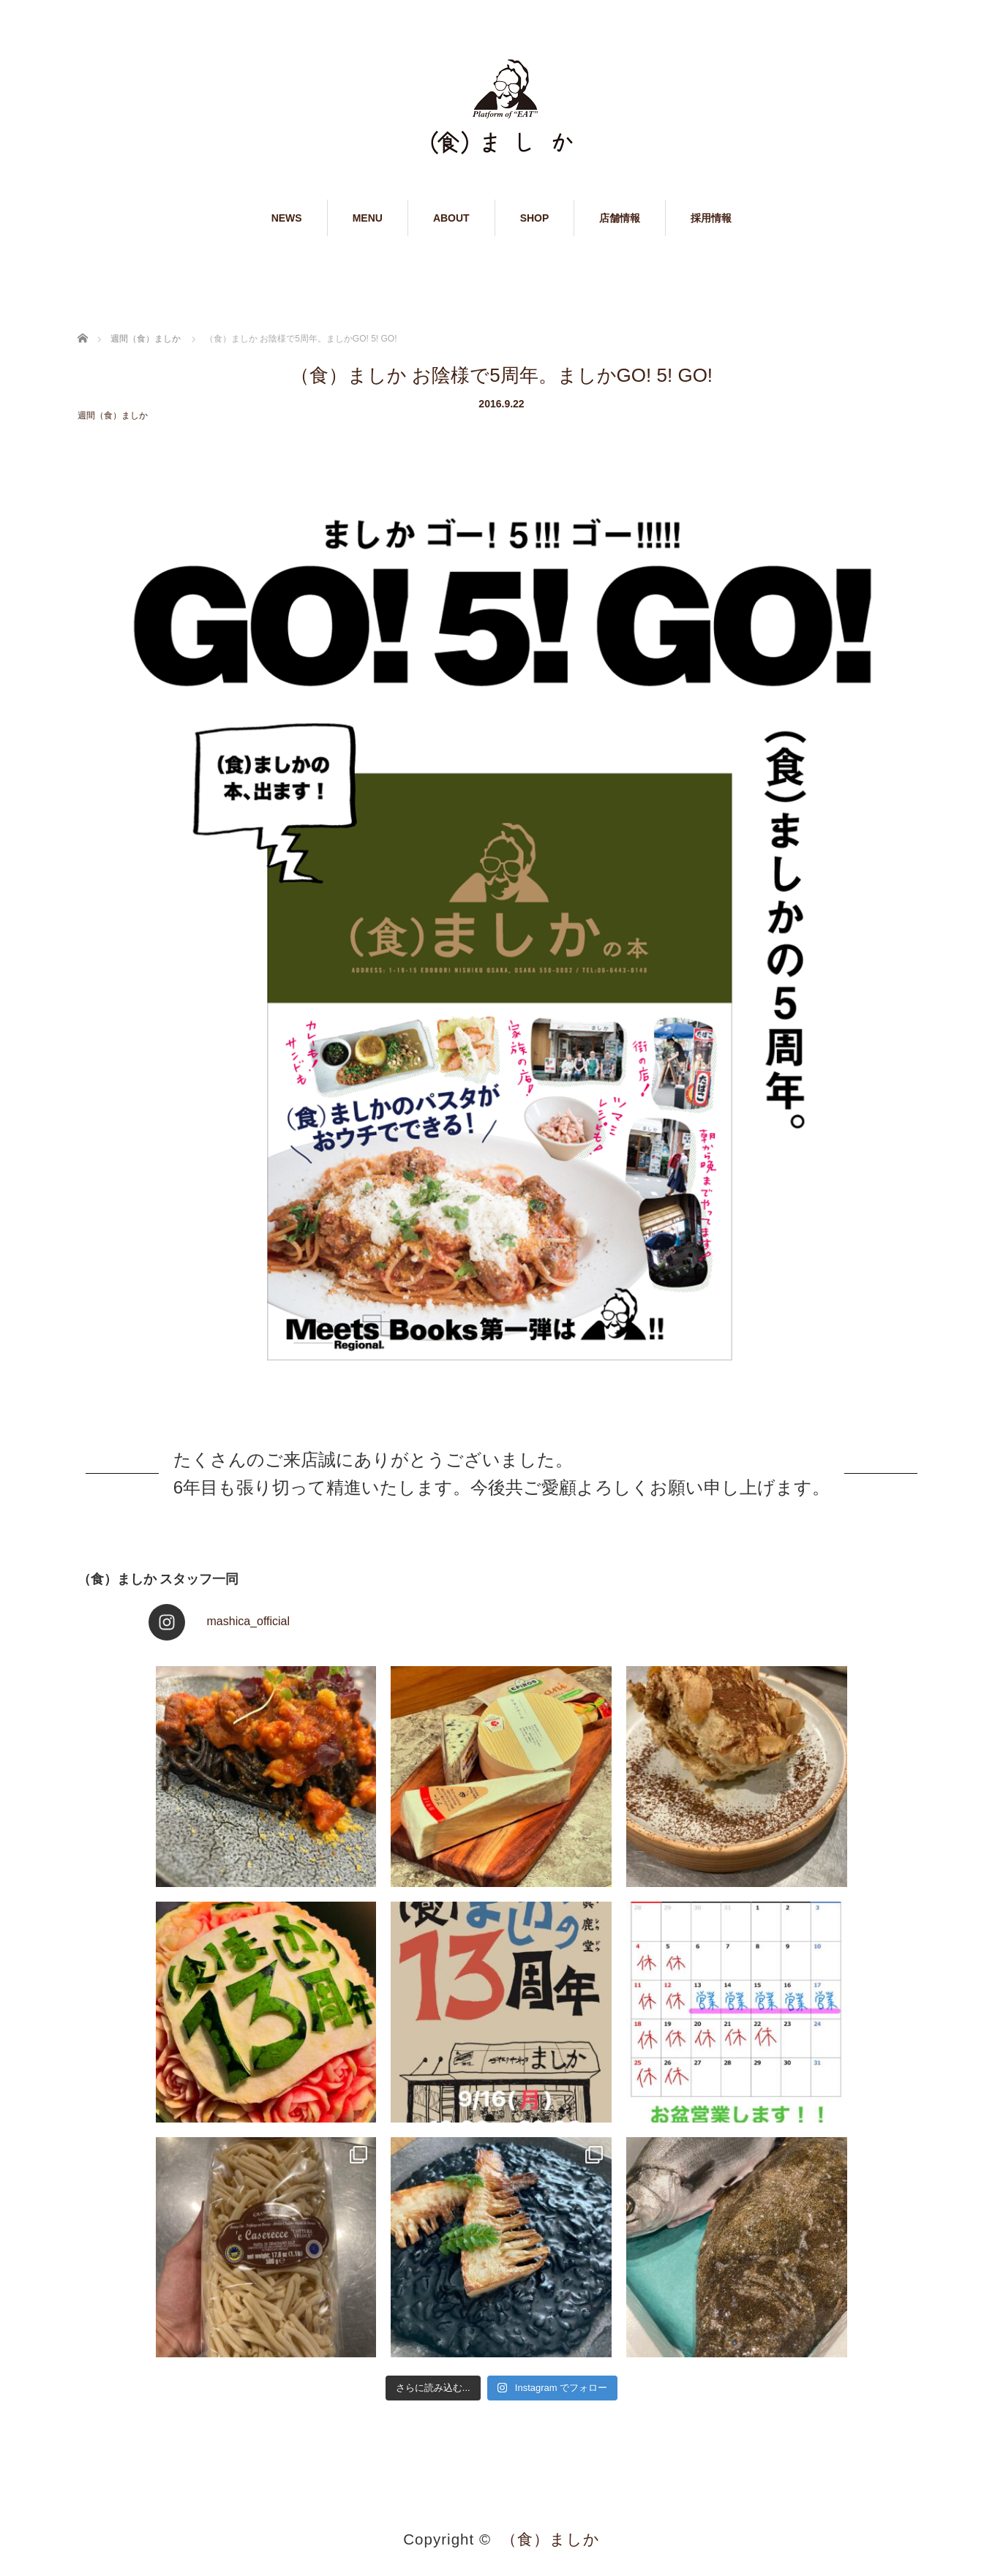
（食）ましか (550, 2539)
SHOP (534, 218)
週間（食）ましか (113, 415)
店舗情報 (619, 218)
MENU (368, 218)
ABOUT (451, 218)
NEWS (286, 218)
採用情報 (711, 218)
